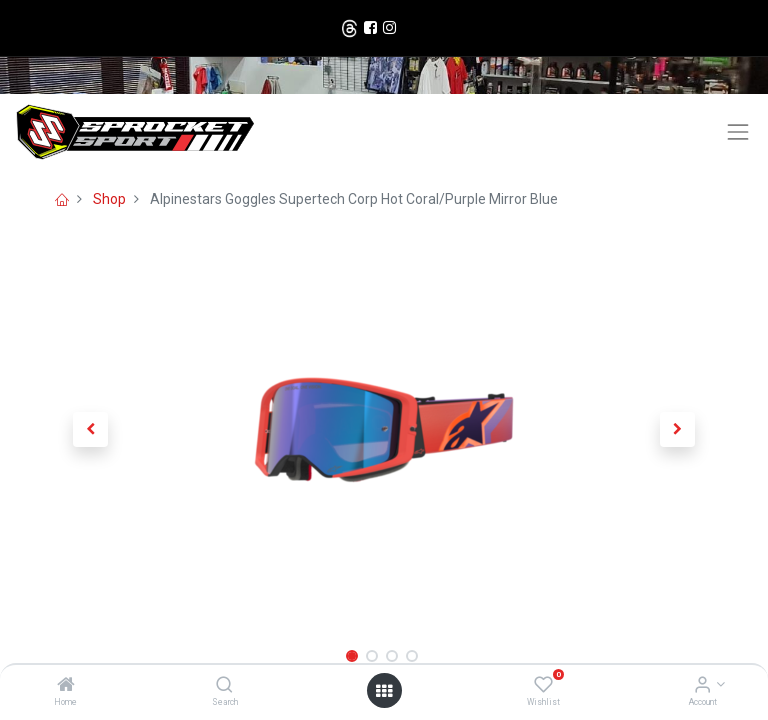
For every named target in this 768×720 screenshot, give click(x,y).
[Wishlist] (543, 686)
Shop (109, 199)
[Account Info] (702, 686)
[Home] (66, 686)
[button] (91, 430)
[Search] (224, 686)
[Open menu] (384, 691)
